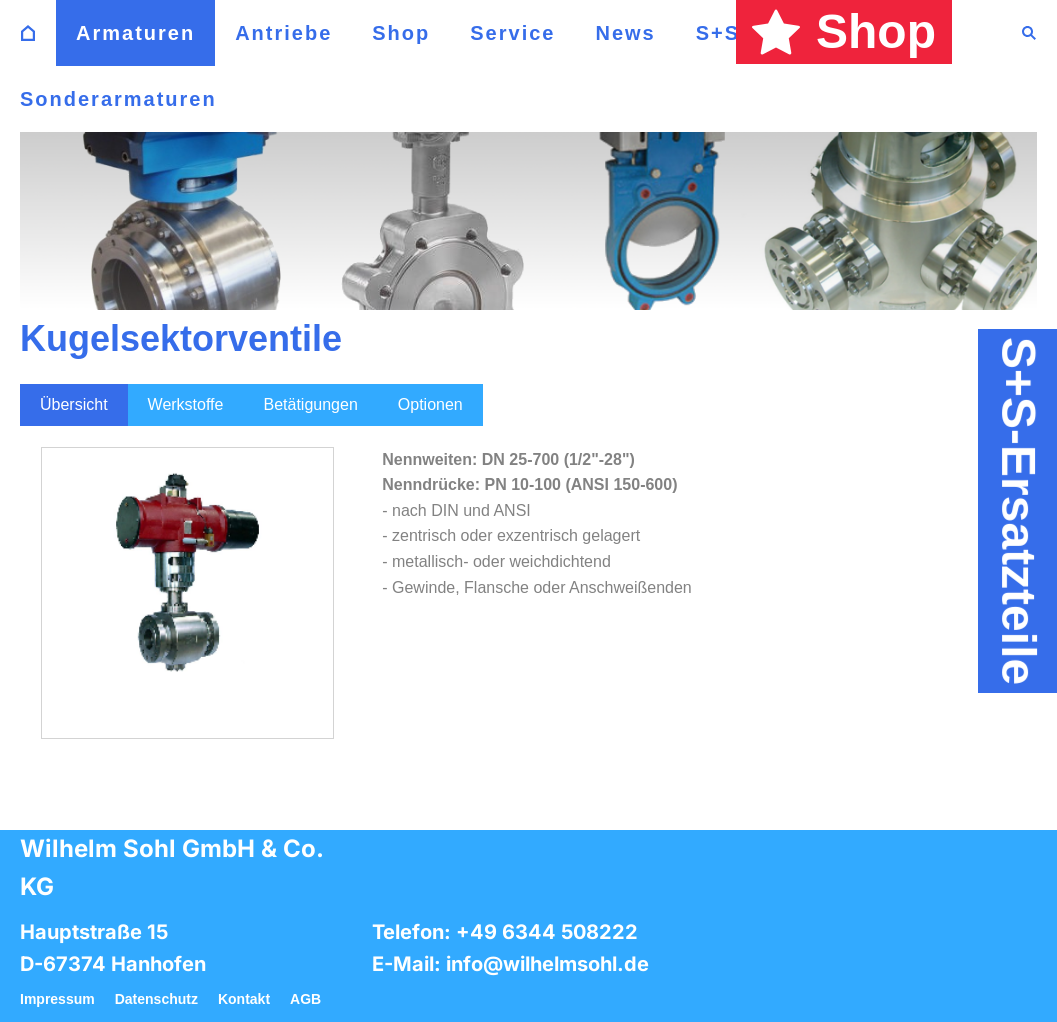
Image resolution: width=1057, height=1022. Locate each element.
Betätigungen (310, 404)
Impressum (57, 999)
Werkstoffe (186, 404)
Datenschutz (156, 999)
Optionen (430, 404)
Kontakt (244, 999)
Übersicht (74, 404)
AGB (305, 999)
